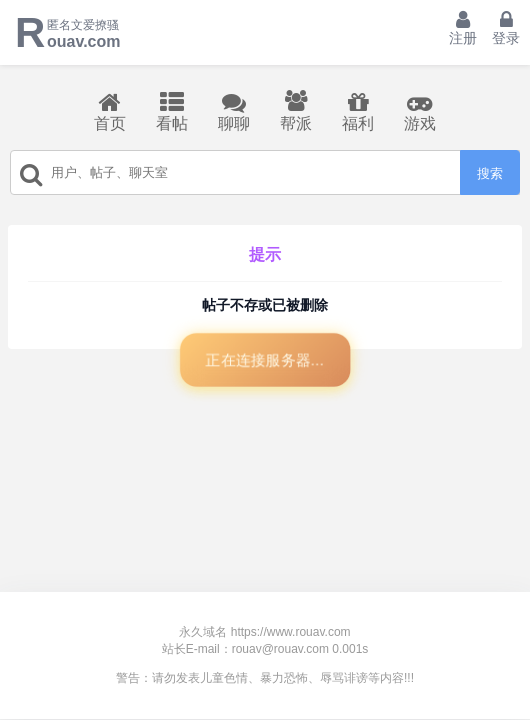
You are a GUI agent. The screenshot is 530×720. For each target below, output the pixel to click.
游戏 (420, 111)
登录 (506, 28)
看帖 (172, 111)
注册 (463, 28)
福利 (358, 111)
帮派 (296, 111)
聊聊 (234, 111)
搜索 (490, 173)
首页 (110, 111)
